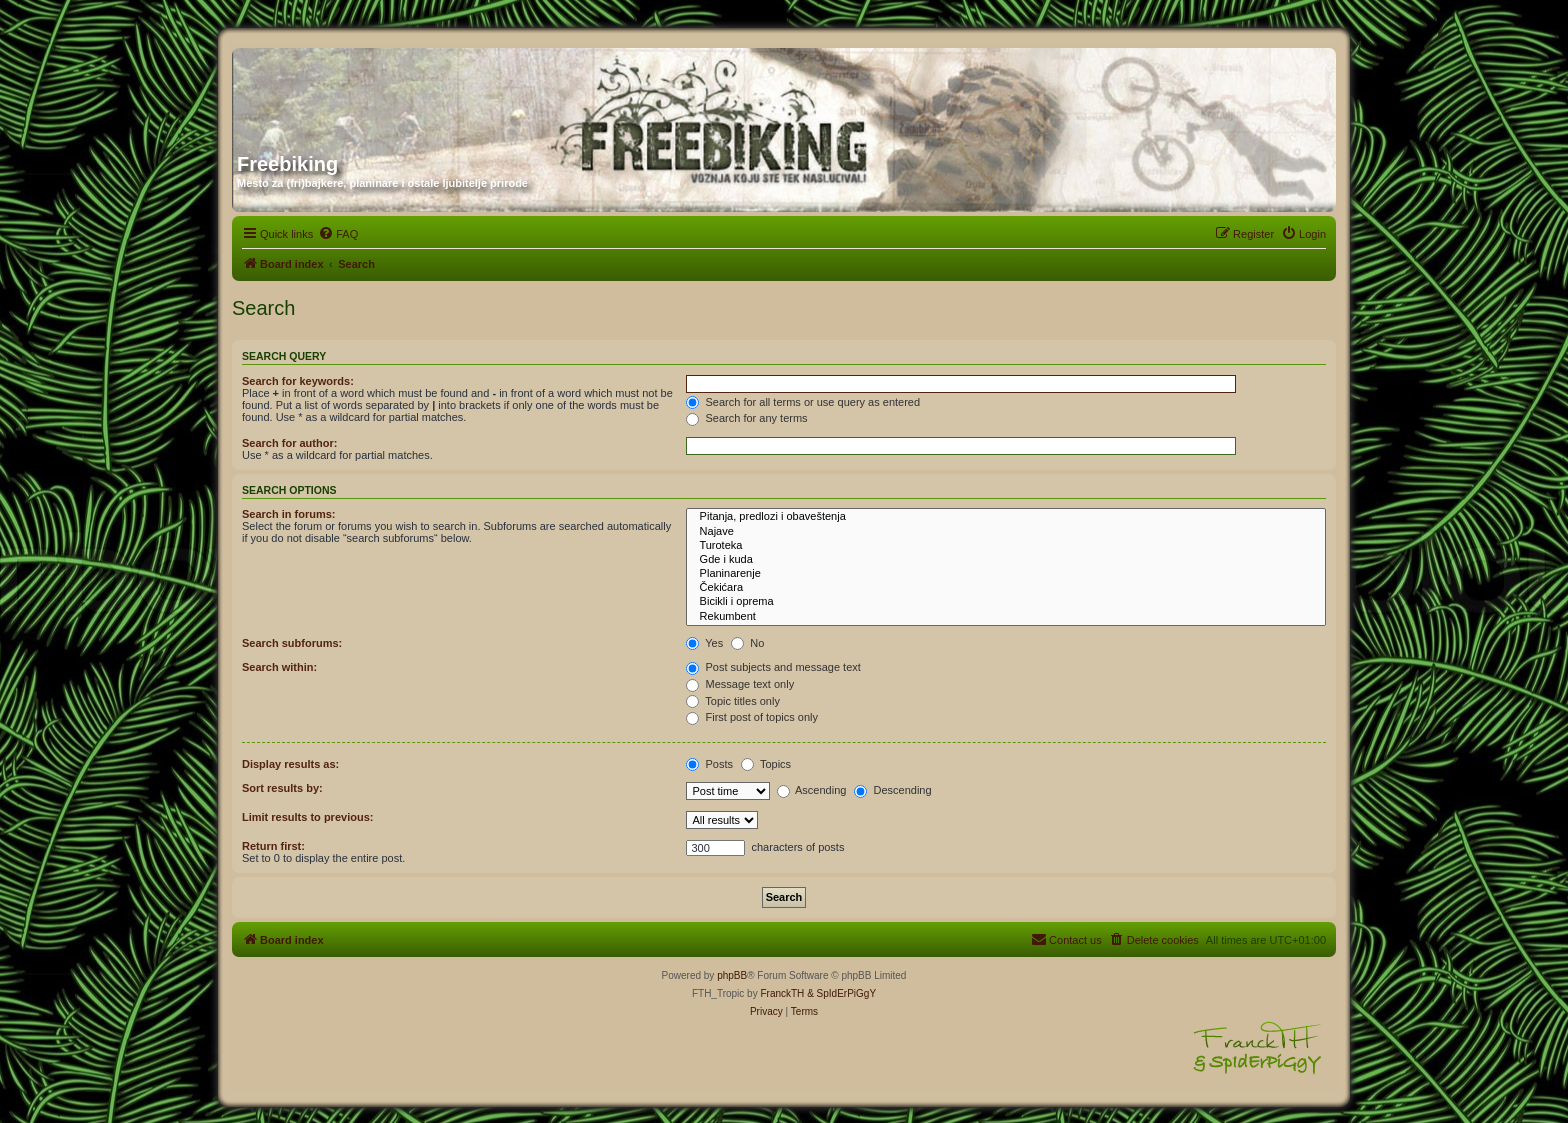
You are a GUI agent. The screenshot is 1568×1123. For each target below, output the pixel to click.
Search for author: (289, 443)
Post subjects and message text (773, 667)
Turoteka (1006, 546)
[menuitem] (338, 234)
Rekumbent (1006, 617)
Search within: (279, 667)
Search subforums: (292, 643)
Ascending (812, 790)
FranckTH (782, 993)
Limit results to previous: (307, 817)
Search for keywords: (298, 381)
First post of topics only (752, 717)
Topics (766, 764)
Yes (704, 643)
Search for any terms (746, 418)
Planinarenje (1006, 574)
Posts (709, 764)
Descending (892, 790)
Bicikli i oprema (1006, 602)
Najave (1006, 532)
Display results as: (290, 764)
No (747, 643)
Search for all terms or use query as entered (803, 402)
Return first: (273, 846)
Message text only (740, 684)
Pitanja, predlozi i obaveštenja (1006, 517)
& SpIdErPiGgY (841, 993)
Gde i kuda (1006, 560)
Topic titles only (732, 701)
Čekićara (1006, 588)
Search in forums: (289, 514)
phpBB (732, 975)
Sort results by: (282, 788)
